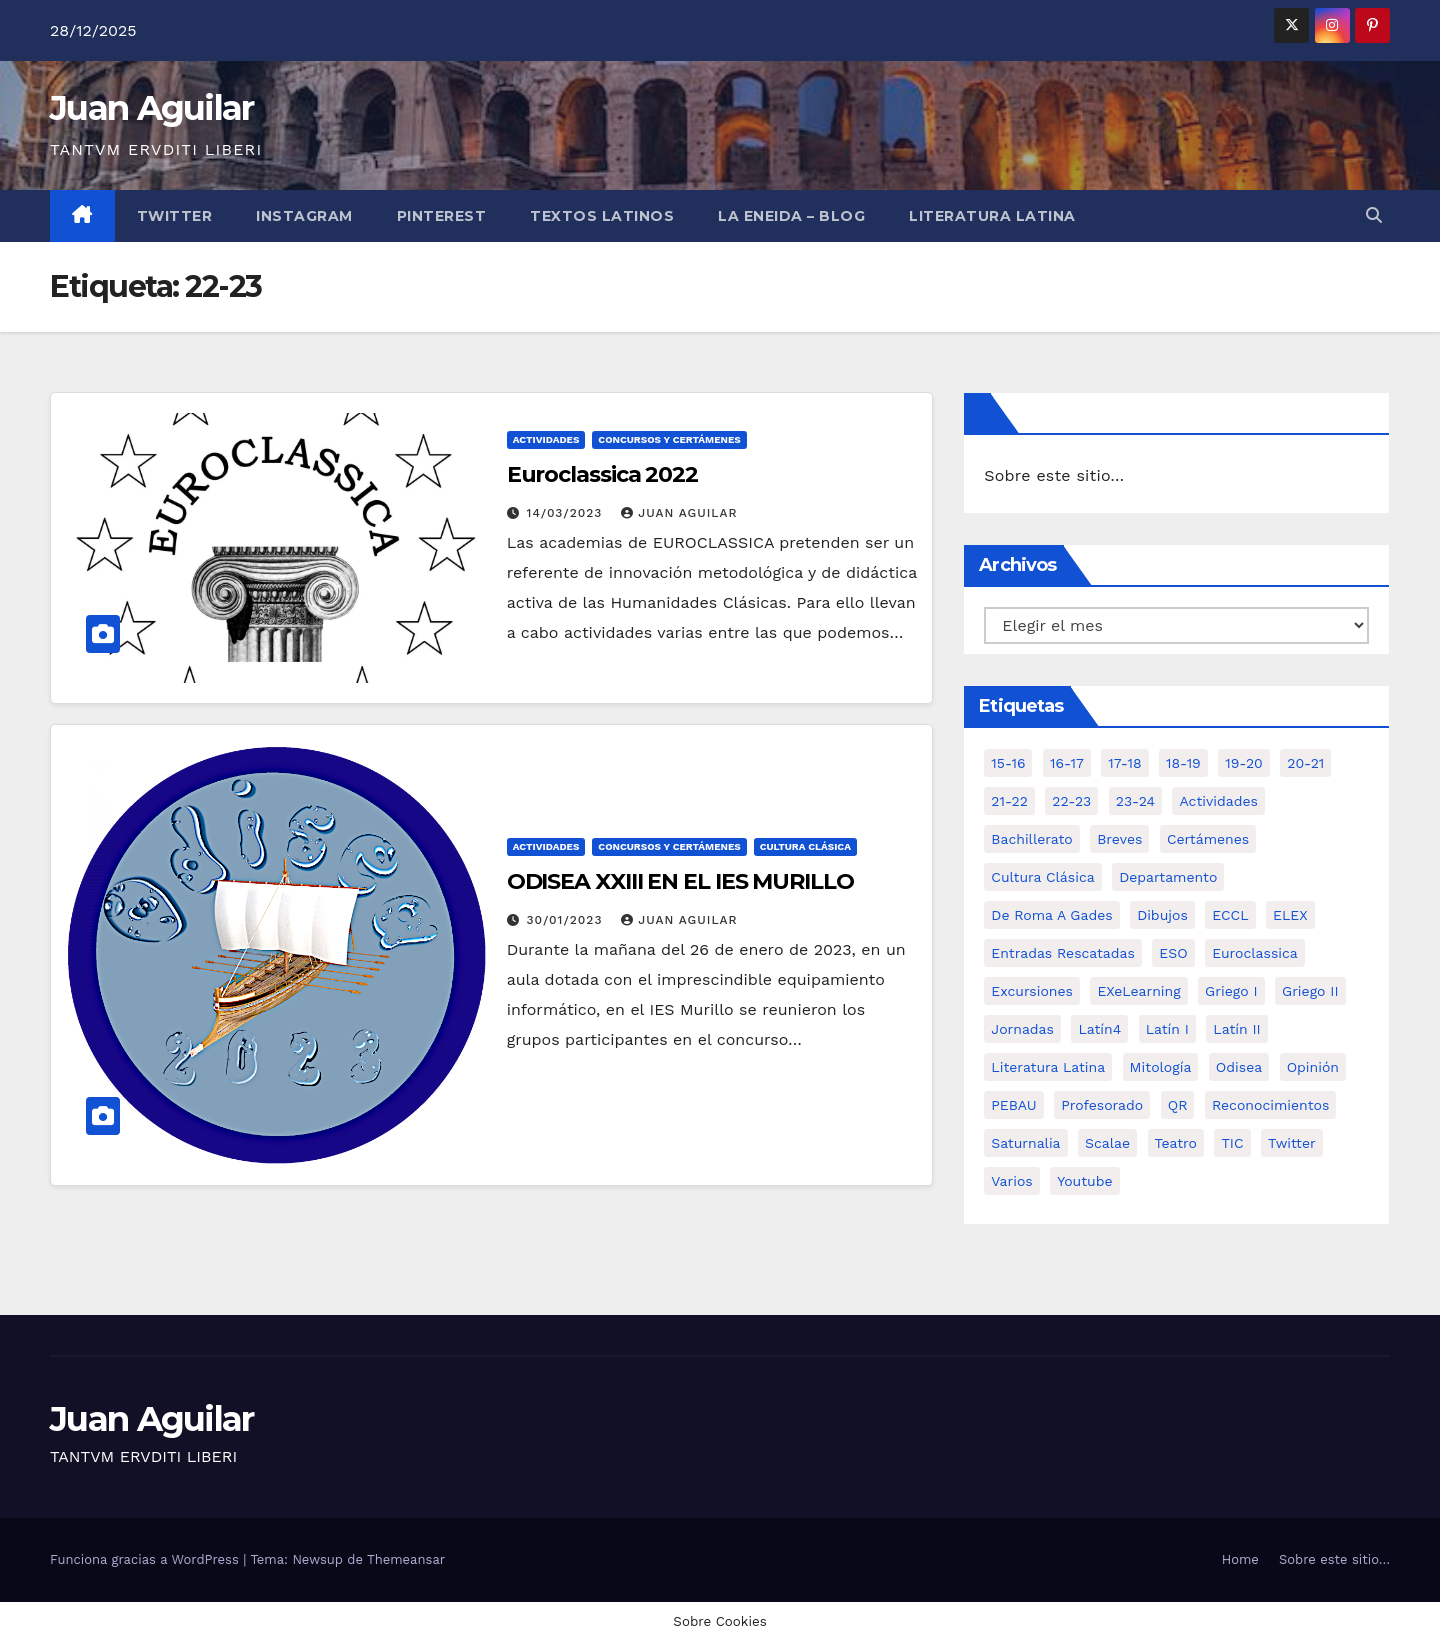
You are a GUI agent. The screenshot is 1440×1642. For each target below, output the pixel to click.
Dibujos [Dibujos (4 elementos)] (1162, 915)
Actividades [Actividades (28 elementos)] (1218, 801)
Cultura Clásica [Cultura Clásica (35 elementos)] (1042, 877)
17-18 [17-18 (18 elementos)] (1124, 763)
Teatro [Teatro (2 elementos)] (1176, 1143)
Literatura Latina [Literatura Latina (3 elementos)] (1048, 1067)
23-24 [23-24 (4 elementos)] (1135, 801)
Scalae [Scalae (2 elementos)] (1107, 1143)
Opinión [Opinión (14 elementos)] (1313, 1067)
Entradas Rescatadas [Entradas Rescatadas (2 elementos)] (1063, 953)
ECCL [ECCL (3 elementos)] (1230, 915)
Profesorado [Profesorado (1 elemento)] (1102, 1105)
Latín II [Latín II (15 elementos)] (1236, 1029)
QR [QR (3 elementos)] (1178, 1105)
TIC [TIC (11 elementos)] (1232, 1143)
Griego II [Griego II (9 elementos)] (1310, 991)
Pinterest (442, 216)
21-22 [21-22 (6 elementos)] (1009, 801)
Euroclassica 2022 (602, 474)
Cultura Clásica (805, 846)
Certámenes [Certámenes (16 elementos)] (1208, 839)
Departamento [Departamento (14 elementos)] (1168, 877)
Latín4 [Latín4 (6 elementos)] (1099, 1029)
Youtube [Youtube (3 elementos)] (1084, 1181)
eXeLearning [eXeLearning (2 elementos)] (1138, 991)
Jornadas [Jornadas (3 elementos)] (1022, 1029)
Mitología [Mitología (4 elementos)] (1161, 1067)
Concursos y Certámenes (669, 439)
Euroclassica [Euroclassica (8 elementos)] (1255, 953)
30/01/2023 (567, 920)
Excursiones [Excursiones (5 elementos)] (1032, 991)
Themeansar (406, 1559)
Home (1240, 1559)
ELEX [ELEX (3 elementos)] (1290, 915)
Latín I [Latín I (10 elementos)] (1167, 1029)
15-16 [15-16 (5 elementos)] (1008, 763)
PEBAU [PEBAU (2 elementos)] (1013, 1105)
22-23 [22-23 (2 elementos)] (1071, 801)
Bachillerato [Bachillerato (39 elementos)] (1031, 839)
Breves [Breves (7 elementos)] (1119, 839)
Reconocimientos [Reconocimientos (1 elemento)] (1270, 1105)
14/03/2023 (567, 513)
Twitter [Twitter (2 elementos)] (1292, 1143)
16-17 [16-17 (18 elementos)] (1067, 763)
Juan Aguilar (152, 108)
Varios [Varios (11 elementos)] (1011, 1181)
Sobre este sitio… (1054, 475)
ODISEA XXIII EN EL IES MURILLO (680, 881)
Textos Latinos (602, 216)
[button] (1374, 215)
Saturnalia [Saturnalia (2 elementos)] (1025, 1143)
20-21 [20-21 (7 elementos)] (1305, 763)
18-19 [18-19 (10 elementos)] (1183, 763)
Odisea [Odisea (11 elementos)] (1239, 1067)
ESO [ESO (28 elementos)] (1173, 953)
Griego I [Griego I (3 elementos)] (1231, 991)
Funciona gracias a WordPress (146, 1559)
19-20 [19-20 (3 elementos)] (1244, 763)
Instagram (304, 216)
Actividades (546, 439)
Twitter (175, 216)
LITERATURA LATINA (992, 216)
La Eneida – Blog (791, 216)
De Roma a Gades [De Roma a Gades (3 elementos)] (1051, 915)
